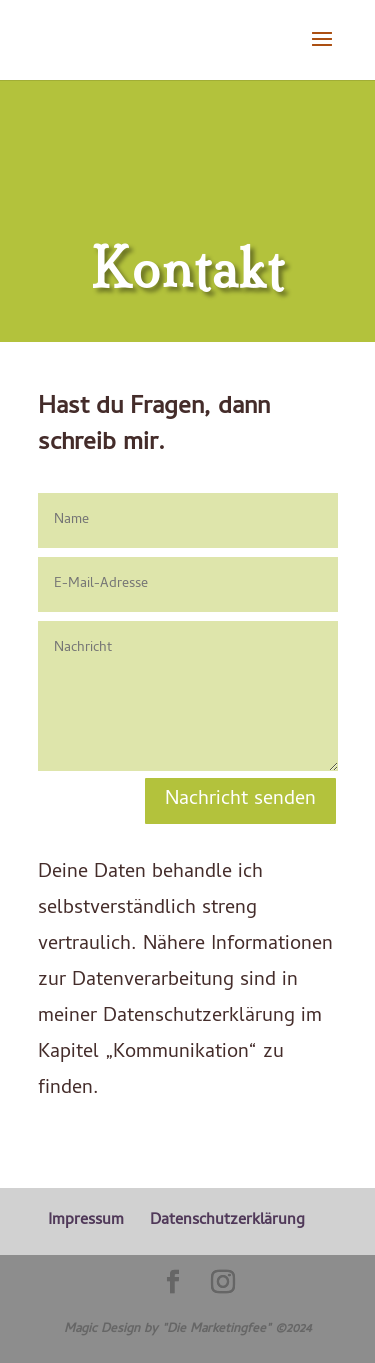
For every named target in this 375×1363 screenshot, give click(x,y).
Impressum (86, 1221)
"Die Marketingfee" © (224, 1329)
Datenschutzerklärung (227, 1221)
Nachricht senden (240, 800)
